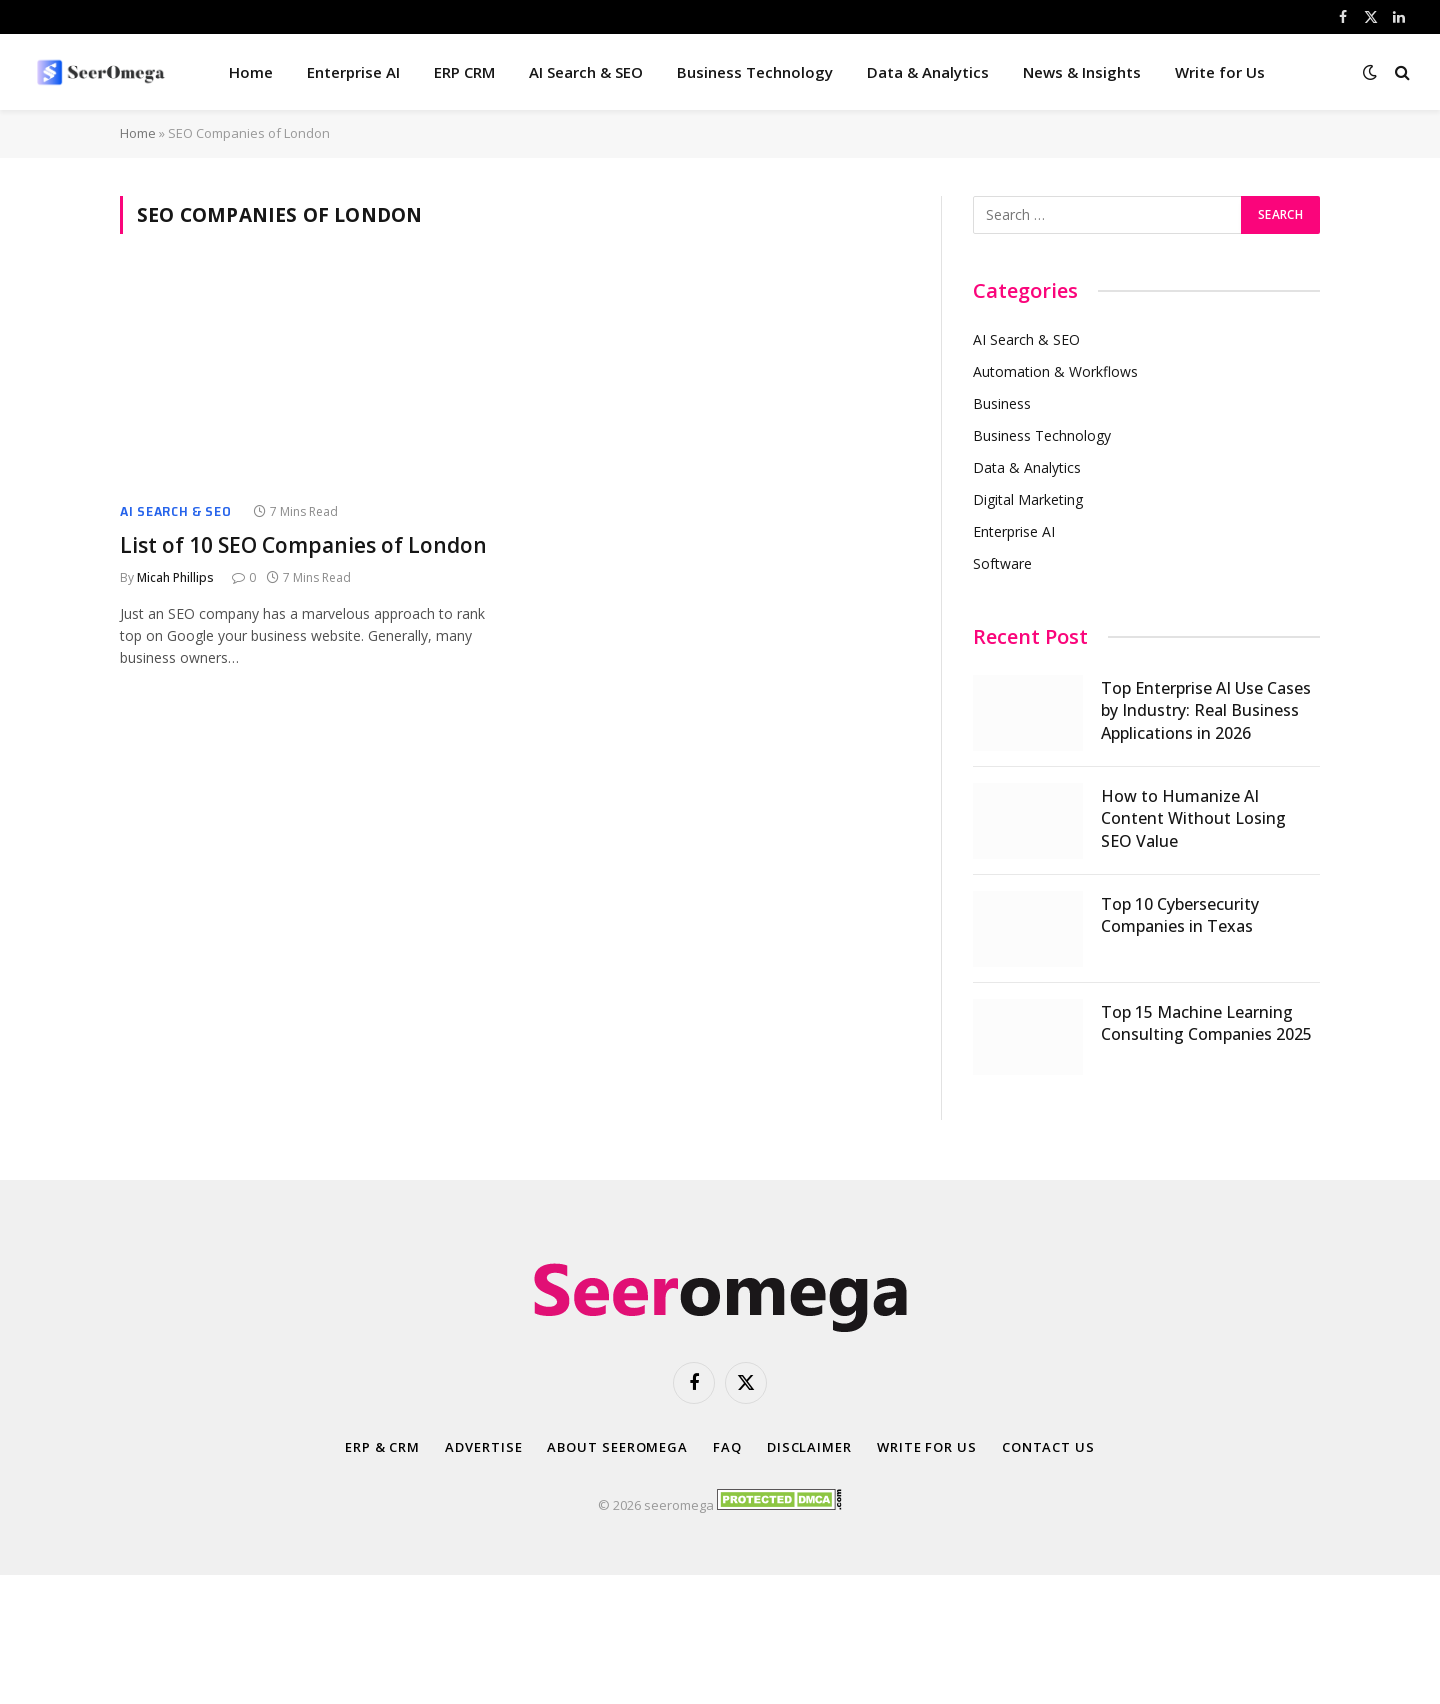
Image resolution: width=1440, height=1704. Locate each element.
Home (251, 72)
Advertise (483, 1447)
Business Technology (755, 72)
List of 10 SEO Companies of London (303, 545)
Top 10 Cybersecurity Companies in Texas (1180, 915)
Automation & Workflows (1055, 371)
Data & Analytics (928, 72)
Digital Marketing (1028, 499)
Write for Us (1220, 72)
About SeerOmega (617, 1447)
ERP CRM (464, 72)
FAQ (727, 1447)
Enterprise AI (353, 72)
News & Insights (1082, 72)
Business (1002, 403)
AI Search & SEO (586, 72)
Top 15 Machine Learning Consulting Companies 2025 (1206, 1023)
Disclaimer (809, 1447)
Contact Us (1048, 1447)
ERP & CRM (382, 1447)
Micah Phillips (175, 577)
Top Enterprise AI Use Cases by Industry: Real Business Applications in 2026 (1206, 711)
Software (1002, 563)
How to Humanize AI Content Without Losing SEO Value (1193, 819)
